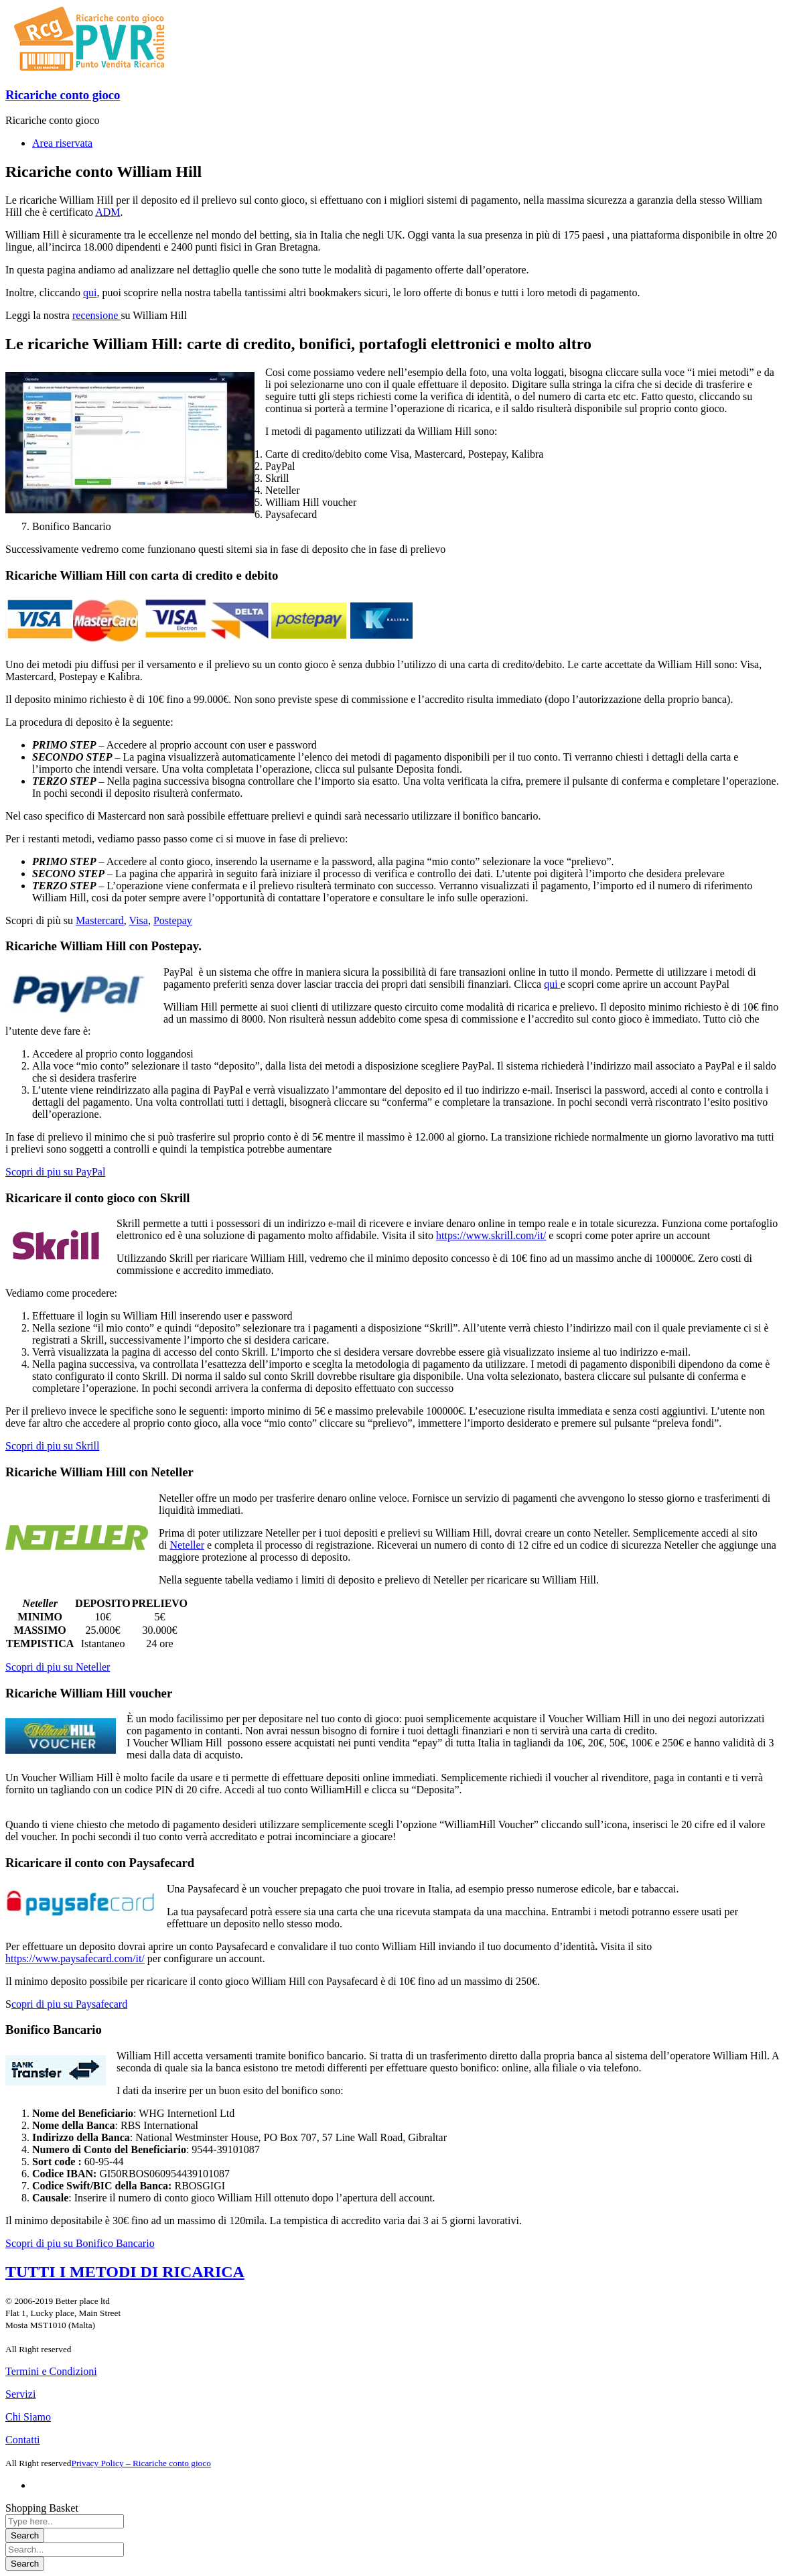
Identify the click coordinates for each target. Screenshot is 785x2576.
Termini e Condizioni (51, 2371)
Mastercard (100, 920)
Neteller (186, 1545)
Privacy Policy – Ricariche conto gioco (140, 2463)
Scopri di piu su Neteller (57, 1667)
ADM (107, 212)
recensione (96, 315)
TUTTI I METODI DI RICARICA (124, 2271)
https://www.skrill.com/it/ (491, 1235)
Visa (138, 920)
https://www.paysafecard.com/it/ (75, 1958)
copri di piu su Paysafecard (69, 2004)
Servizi (20, 2394)
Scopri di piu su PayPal (55, 1171)
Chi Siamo (28, 2417)
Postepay (172, 920)
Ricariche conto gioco (62, 95)
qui (89, 292)
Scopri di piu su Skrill (52, 1446)
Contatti (22, 2439)
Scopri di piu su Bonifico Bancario (80, 2243)
